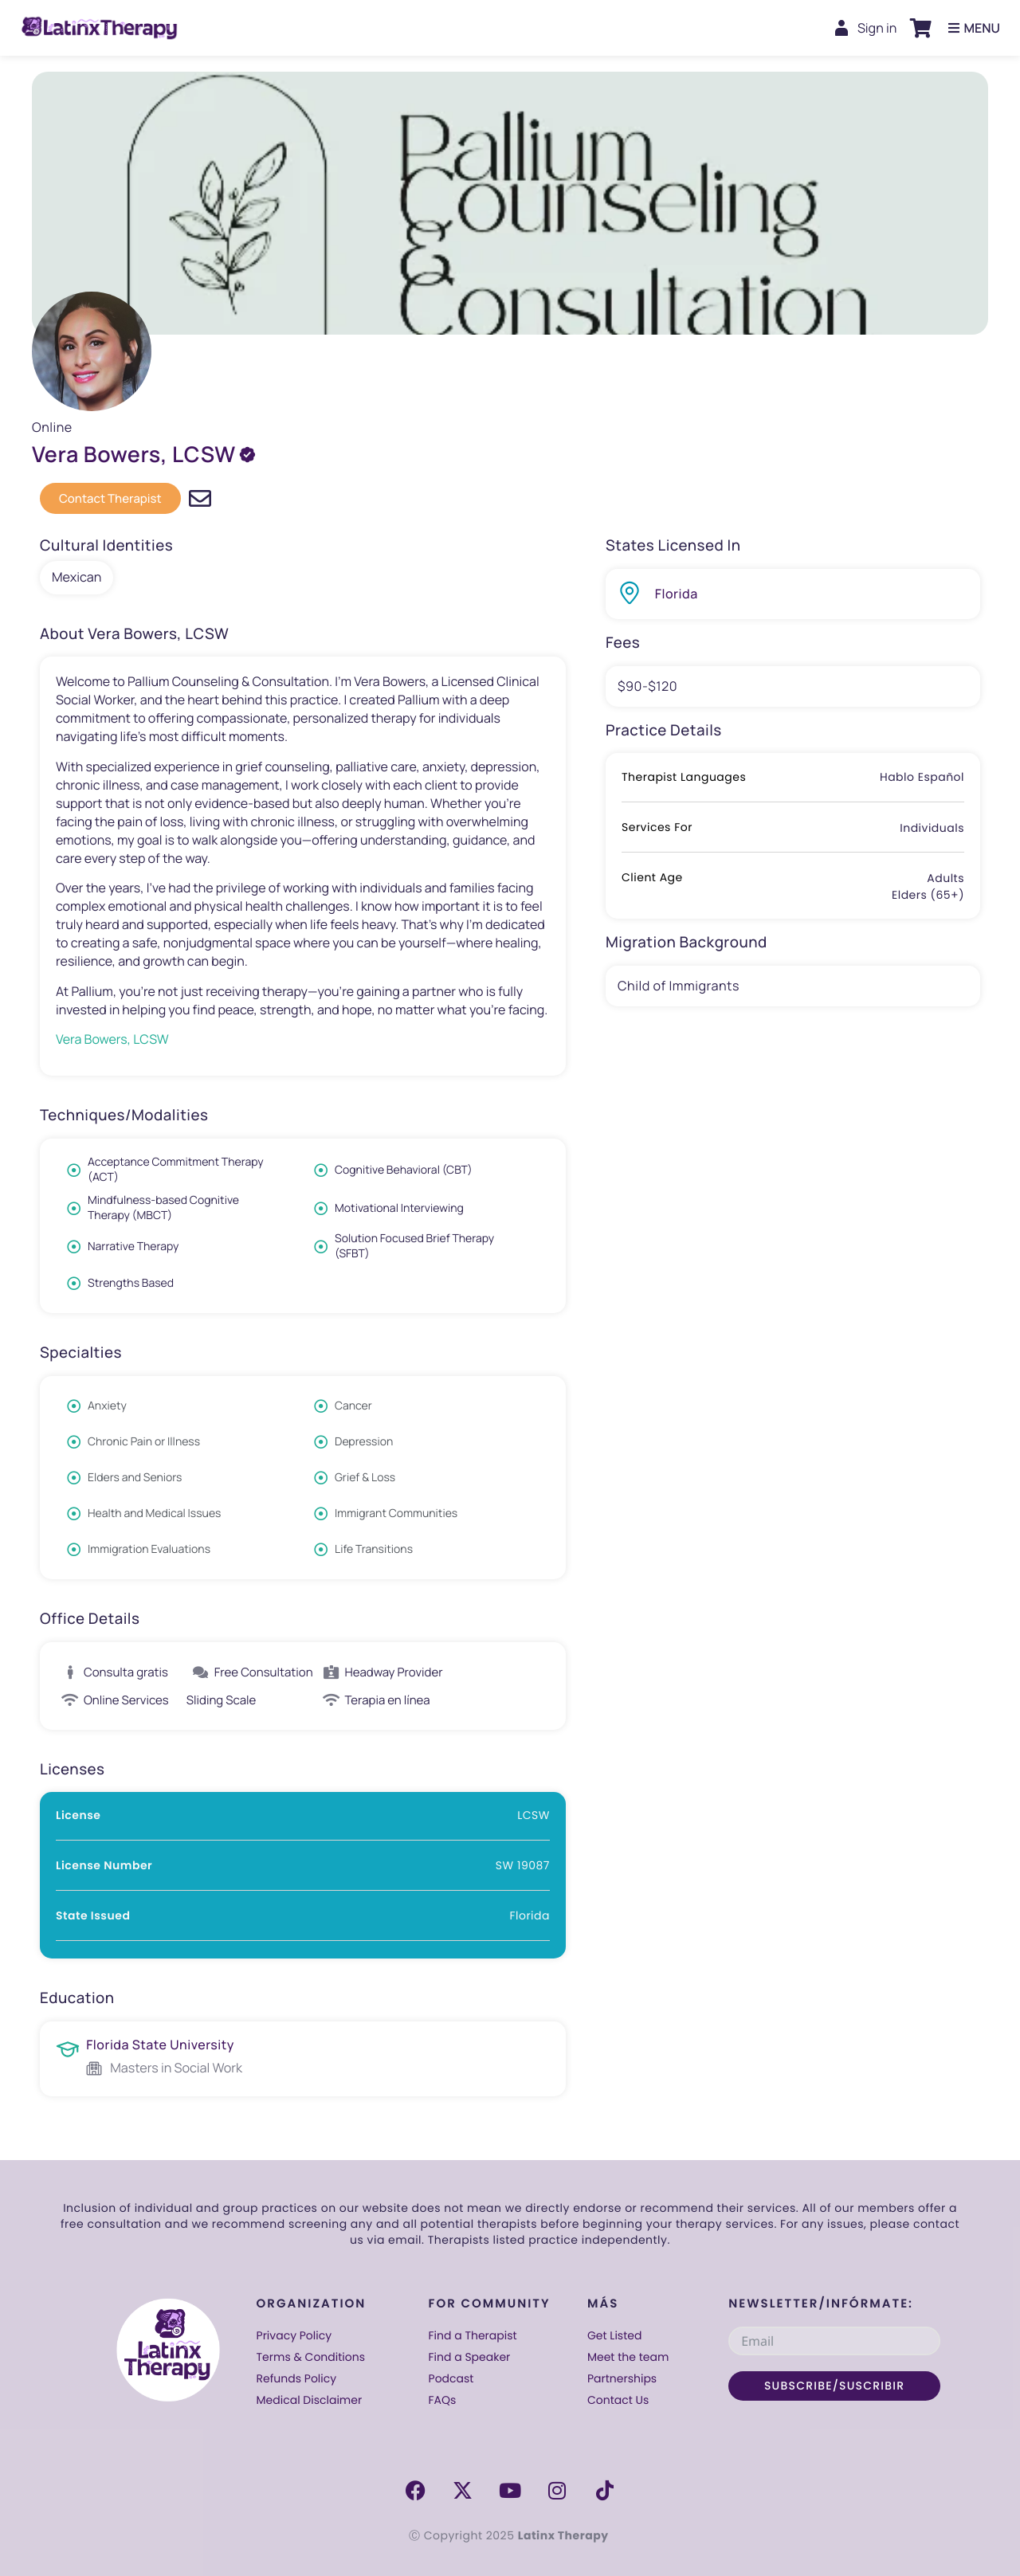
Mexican (76, 577)
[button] (920, 28)
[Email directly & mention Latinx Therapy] (200, 499)
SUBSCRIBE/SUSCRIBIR (834, 2386)
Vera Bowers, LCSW (112, 1039)
